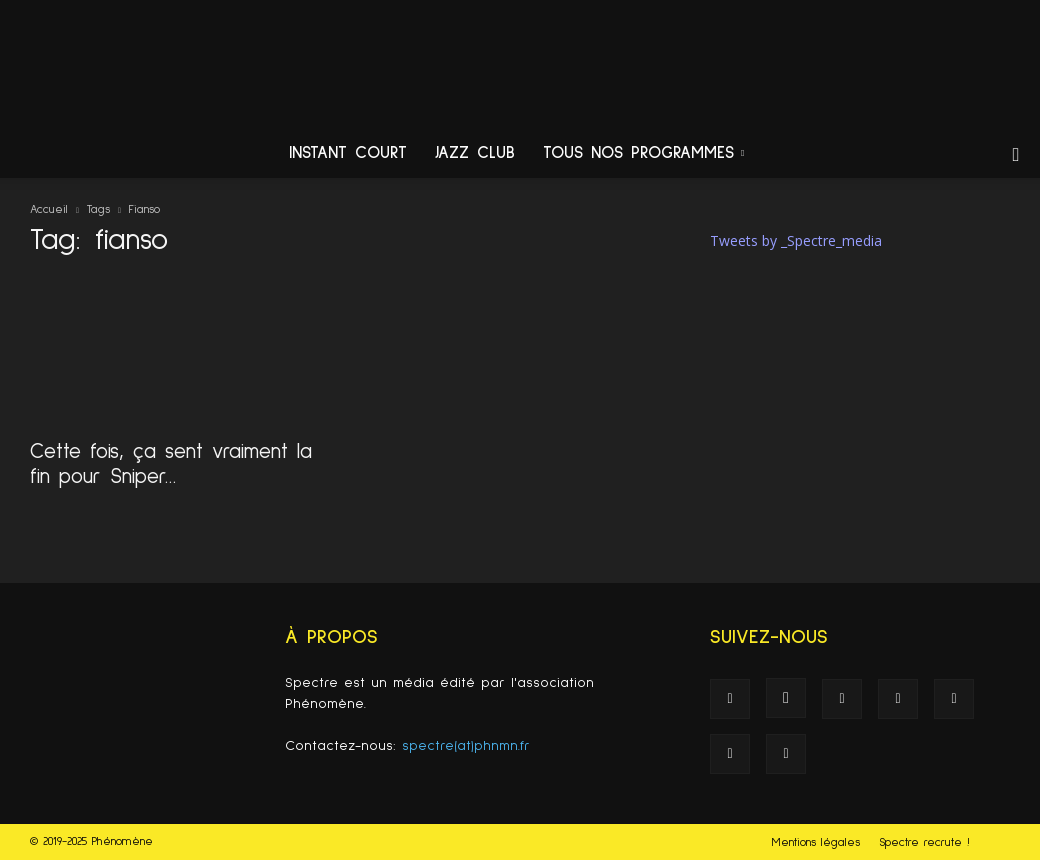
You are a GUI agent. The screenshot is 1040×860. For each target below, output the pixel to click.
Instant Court (348, 153)
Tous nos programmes (643, 153)
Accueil (49, 210)
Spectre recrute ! (924, 843)
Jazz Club (475, 153)
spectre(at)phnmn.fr (466, 746)
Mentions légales (816, 843)
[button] (1016, 155)
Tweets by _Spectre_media (796, 240)
